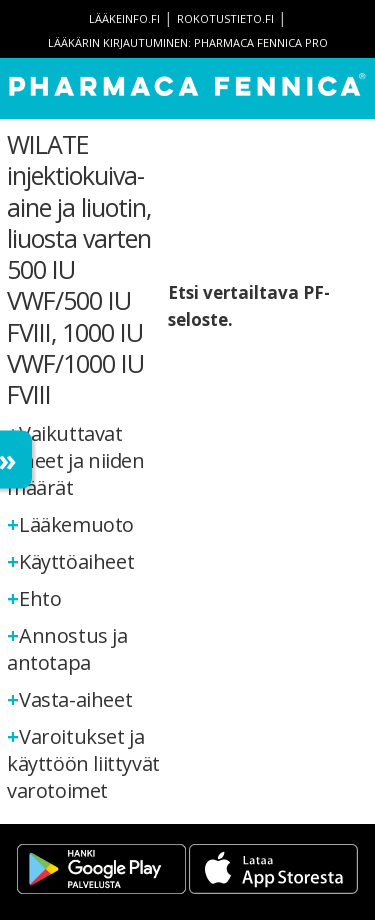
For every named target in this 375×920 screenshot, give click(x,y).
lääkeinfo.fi (124, 18)
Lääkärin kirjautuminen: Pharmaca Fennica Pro (188, 42)
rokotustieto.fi (225, 18)
